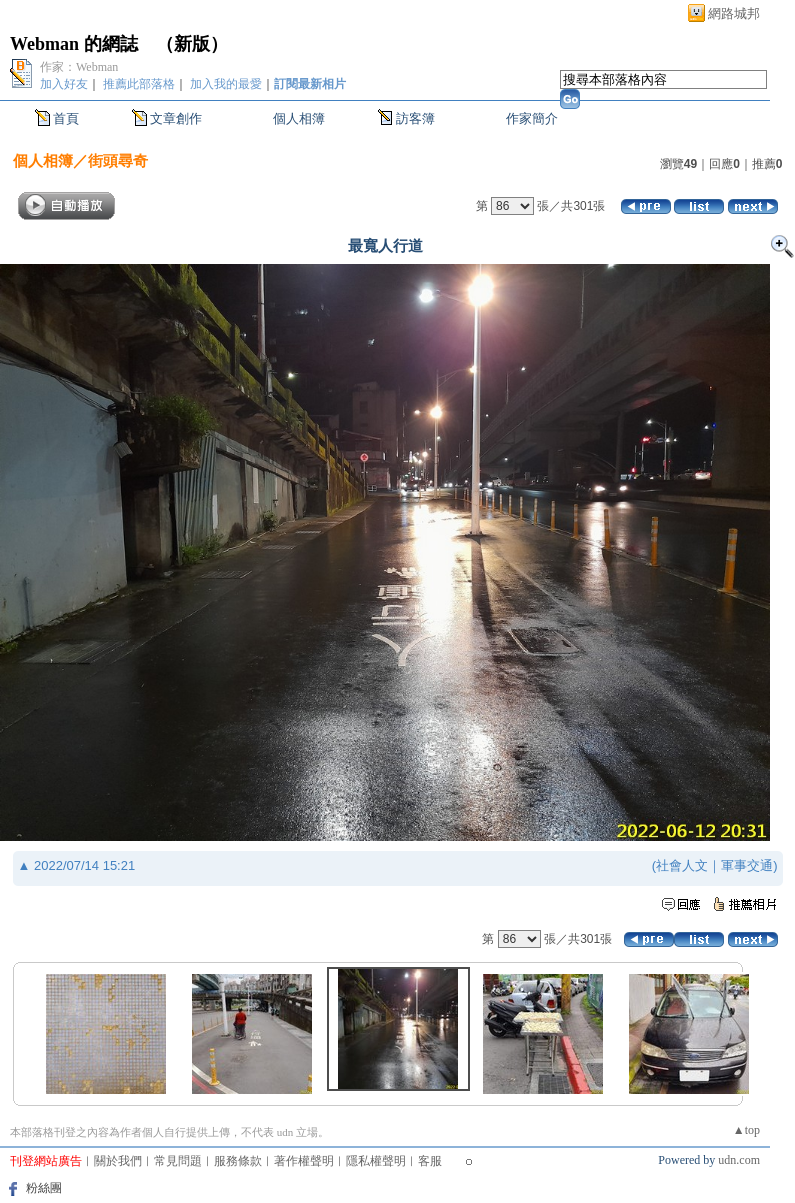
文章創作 (176, 118)
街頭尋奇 (118, 160)
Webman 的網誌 (74, 44)
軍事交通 (747, 865)
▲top (746, 1130)
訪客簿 (415, 118)
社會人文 (682, 865)
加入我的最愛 (226, 84)
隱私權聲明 (376, 1161)
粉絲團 (44, 1188)
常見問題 (178, 1161)
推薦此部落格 (139, 84)
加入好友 (64, 84)
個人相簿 (299, 118)
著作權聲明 (304, 1161)
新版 (192, 44)
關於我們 (118, 1161)
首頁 (66, 118)
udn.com (739, 1160)
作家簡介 (532, 118)
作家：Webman (79, 67)
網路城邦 (734, 13)
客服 (430, 1161)
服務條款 (238, 1161)
